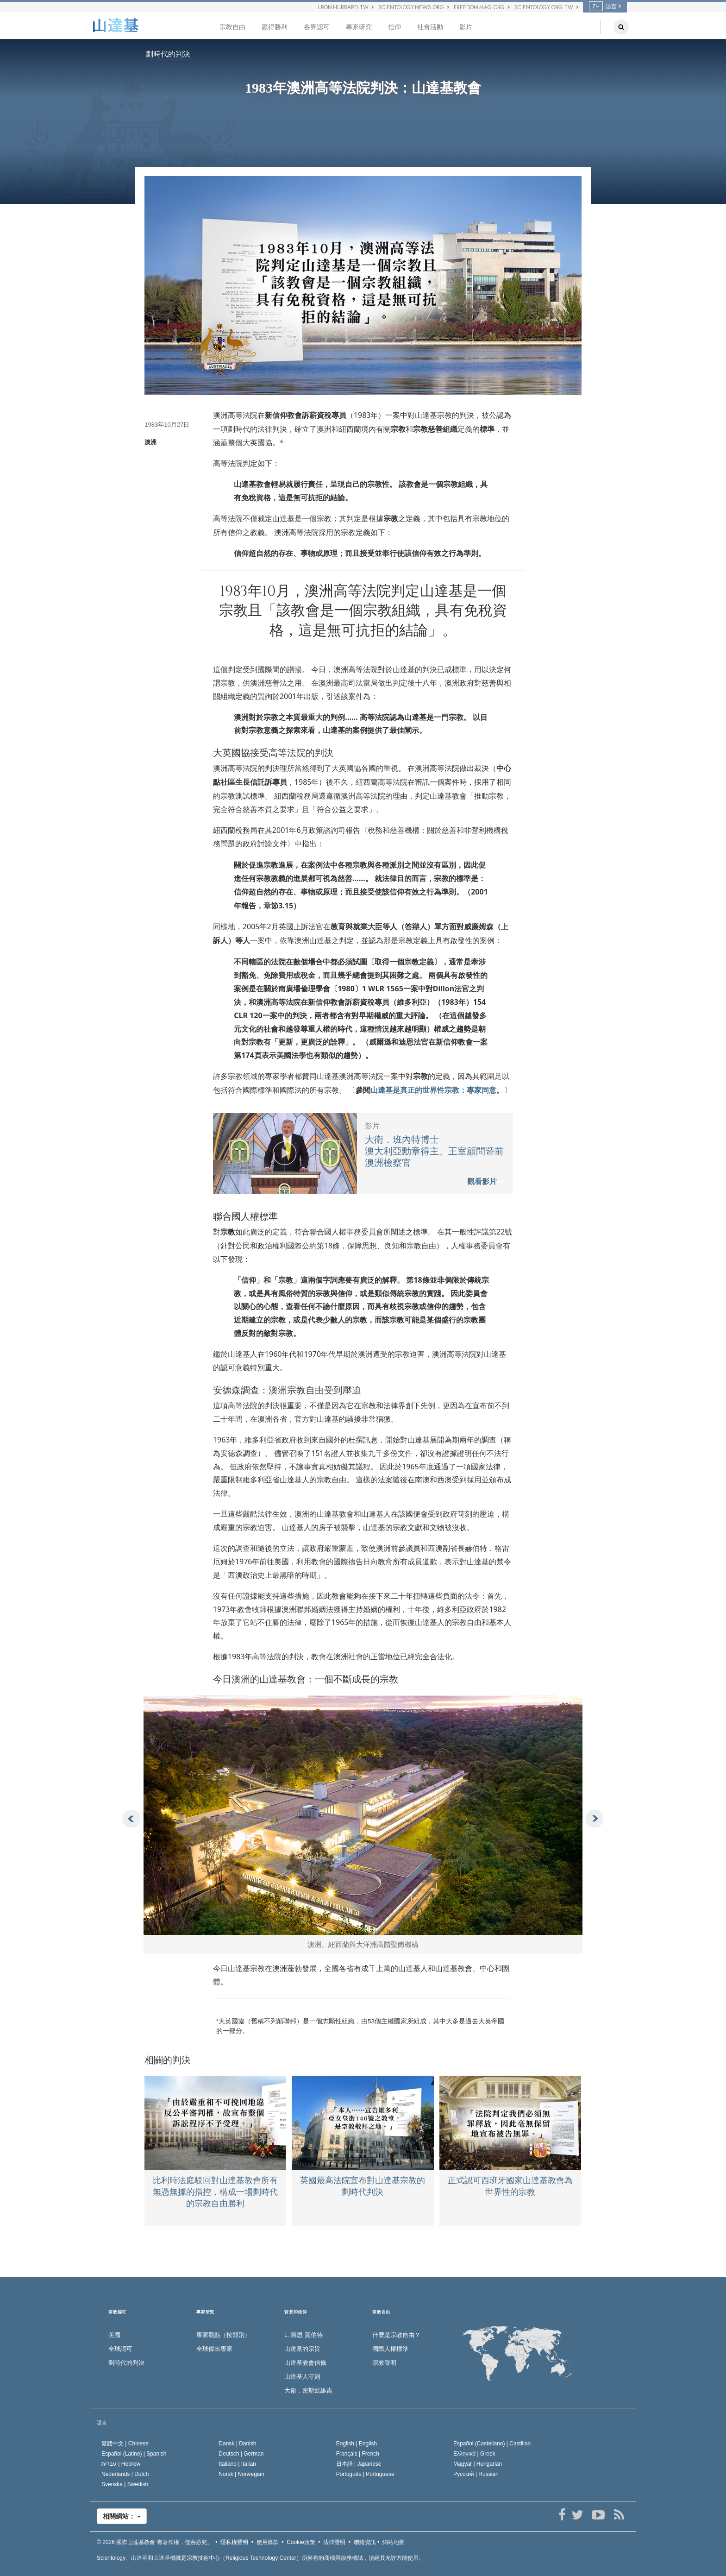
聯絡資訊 (365, 2542)
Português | (365, 2474)
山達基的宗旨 (302, 2348)
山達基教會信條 (305, 2362)
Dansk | (237, 2443)
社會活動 (430, 27)
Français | (357, 2453)
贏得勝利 (275, 27)
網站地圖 (393, 2542)
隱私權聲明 (234, 2542)
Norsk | (241, 2474)
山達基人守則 (302, 2376)
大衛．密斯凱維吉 (308, 2390)
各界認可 (317, 27)
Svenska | (124, 2484)
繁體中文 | (125, 2443)
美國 (114, 2334)
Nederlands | (125, 2474)
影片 (465, 27)
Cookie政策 (301, 2542)
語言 (603, 6)
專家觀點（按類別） (223, 2334)
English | (356, 2443)
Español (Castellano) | (492, 2443)
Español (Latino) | (134, 2453)
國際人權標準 (390, 2348)
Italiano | (237, 2464)
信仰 (394, 27)
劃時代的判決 (168, 54)
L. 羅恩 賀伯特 (303, 2334)
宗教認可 (117, 2312)
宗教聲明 (384, 2362)
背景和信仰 (295, 2312)
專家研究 (359, 27)
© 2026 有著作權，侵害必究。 (155, 2542)
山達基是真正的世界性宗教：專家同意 (433, 1090)
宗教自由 (232, 27)
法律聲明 (334, 2542)
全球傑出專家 (214, 2348)
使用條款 (268, 2542)
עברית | (120, 2464)
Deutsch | (241, 2453)
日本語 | (359, 2464)
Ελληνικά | (474, 2453)
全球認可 (120, 2348)
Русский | (476, 2474)
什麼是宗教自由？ (396, 2334)
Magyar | (477, 2464)
